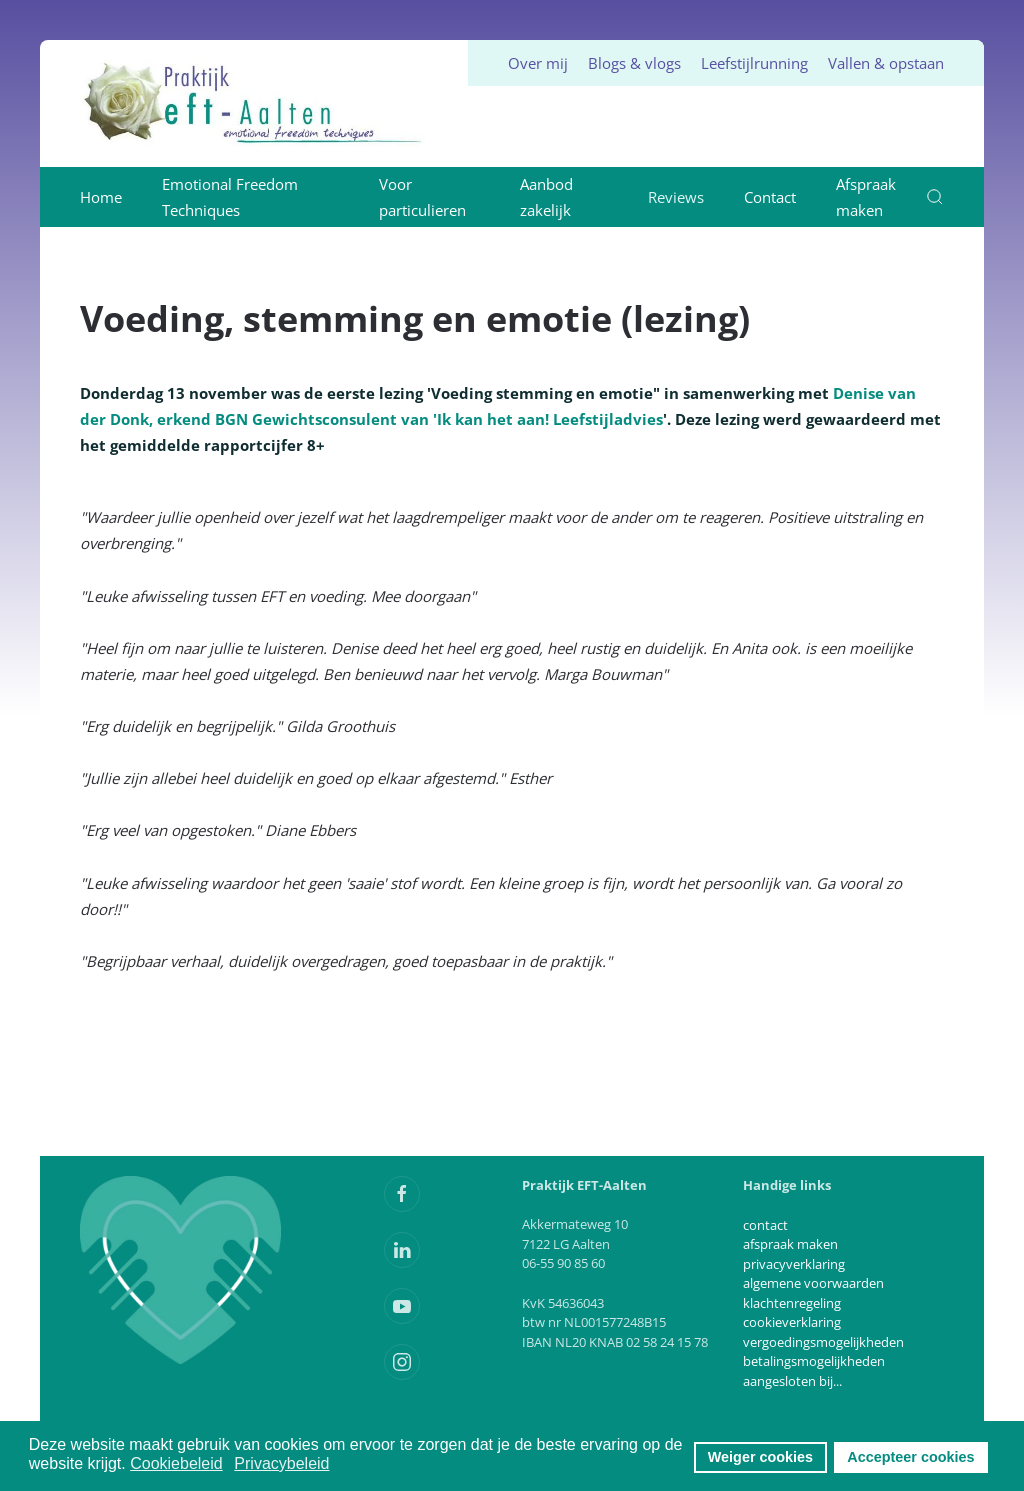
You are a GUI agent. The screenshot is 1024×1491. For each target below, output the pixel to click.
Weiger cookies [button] (760, 1457)
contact (765, 1225)
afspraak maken (790, 1244)
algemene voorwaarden (813, 1283)
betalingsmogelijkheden (814, 1361)
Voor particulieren (422, 197)
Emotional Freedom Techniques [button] (230, 197)
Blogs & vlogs (634, 63)
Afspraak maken (866, 197)
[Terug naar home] (254, 103)
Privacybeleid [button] (281, 1463)
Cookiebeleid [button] (176, 1463)
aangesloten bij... (792, 1381)
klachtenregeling (792, 1303)
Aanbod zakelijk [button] (546, 197)
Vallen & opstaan (886, 63)
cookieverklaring (792, 1322)
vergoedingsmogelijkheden (823, 1342)
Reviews (676, 197)
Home (101, 197)
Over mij (538, 63)
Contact (770, 197)
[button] (935, 197)
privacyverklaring (794, 1264)
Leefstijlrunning (754, 63)
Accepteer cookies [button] (910, 1457)
